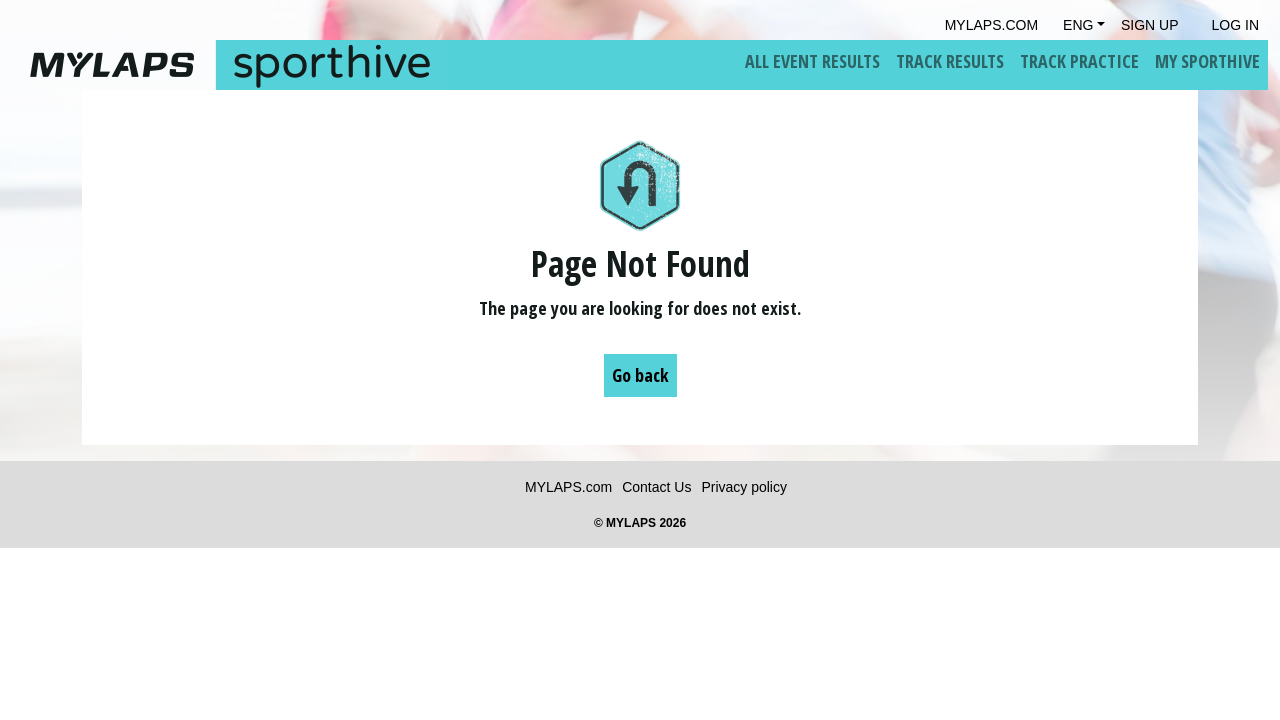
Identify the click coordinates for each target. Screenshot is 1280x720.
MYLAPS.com (568, 487)
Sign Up (1150, 25)
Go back (640, 375)
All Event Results (812, 61)
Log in (1235, 25)
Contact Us (656, 487)
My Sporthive (1207, 61)
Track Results (950, 61)
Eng (1078, 25)
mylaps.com (991, 25)
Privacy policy (744, 487)
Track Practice (1079, 61)
